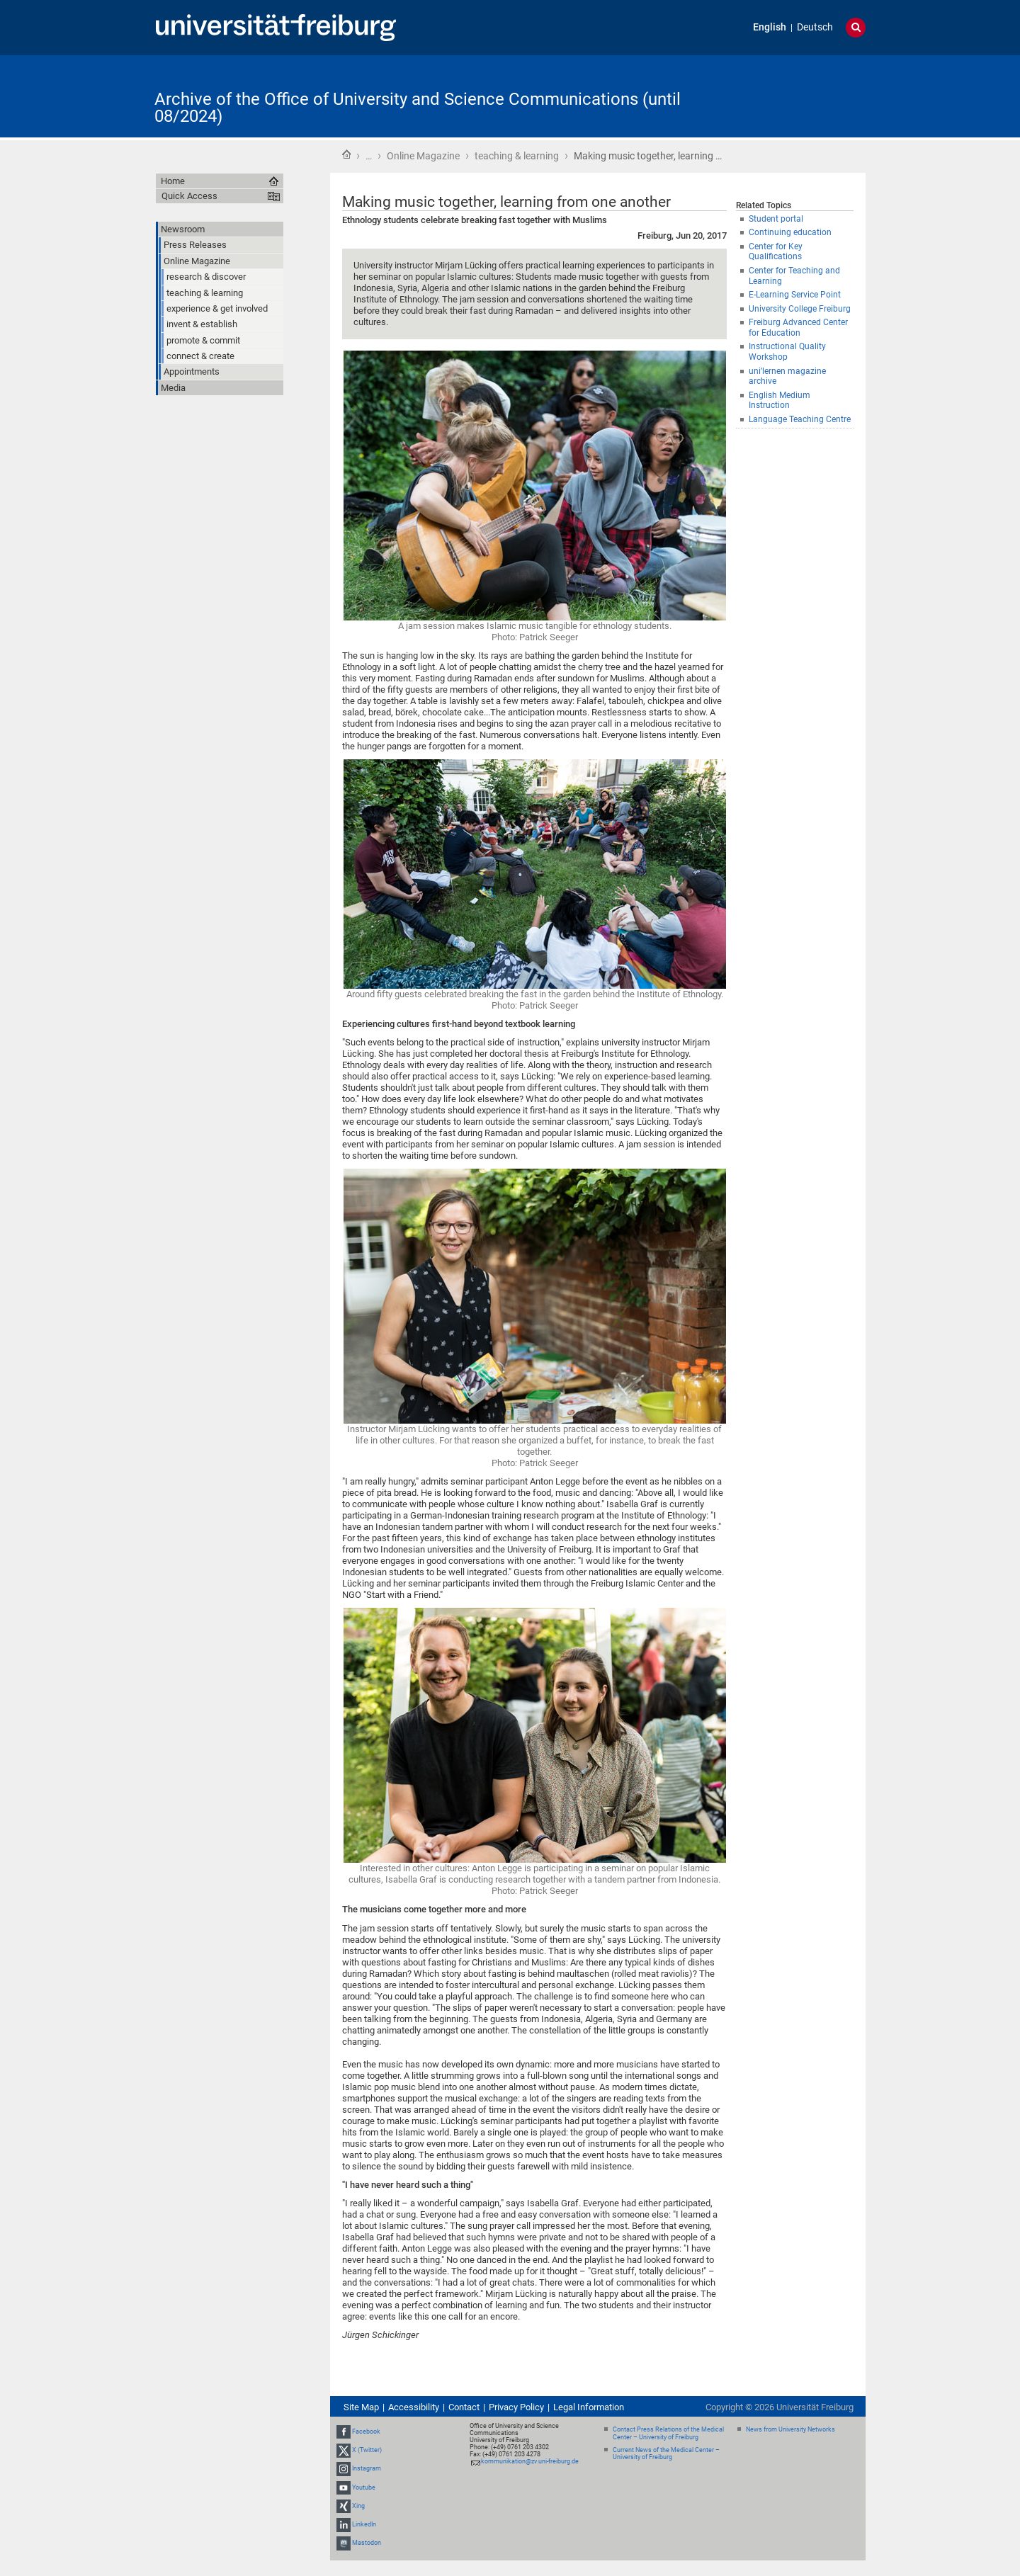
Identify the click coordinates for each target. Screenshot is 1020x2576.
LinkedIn (364, 2524)
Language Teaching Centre (800, 419)
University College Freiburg (800, 309)
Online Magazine (423, 155)
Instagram (366, 2469)
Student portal (776, 219)
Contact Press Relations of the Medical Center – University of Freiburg (668, 2433)
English (769, 27)
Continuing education (790, 232)
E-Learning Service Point (795, 295)
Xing (358, 2505)
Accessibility (413, 2407)
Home (346, 154)
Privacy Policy (516, 2407)
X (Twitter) (367, 2449)
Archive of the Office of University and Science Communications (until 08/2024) (417, 107)
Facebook (366, 2431)
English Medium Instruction (779, 400)
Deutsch (815, 27)
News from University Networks (790, 2429)
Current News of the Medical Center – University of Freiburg (666, 2453)
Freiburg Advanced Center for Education (798, 327)
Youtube (363, 2487)
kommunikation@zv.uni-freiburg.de (530, 2461)
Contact (464, 2407)
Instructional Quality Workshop (787, 351)
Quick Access (189, 196)
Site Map (361, 2407)
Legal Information (588, 2407)
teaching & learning (517, 155)
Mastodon (366, 2542)
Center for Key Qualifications (776, 252)
